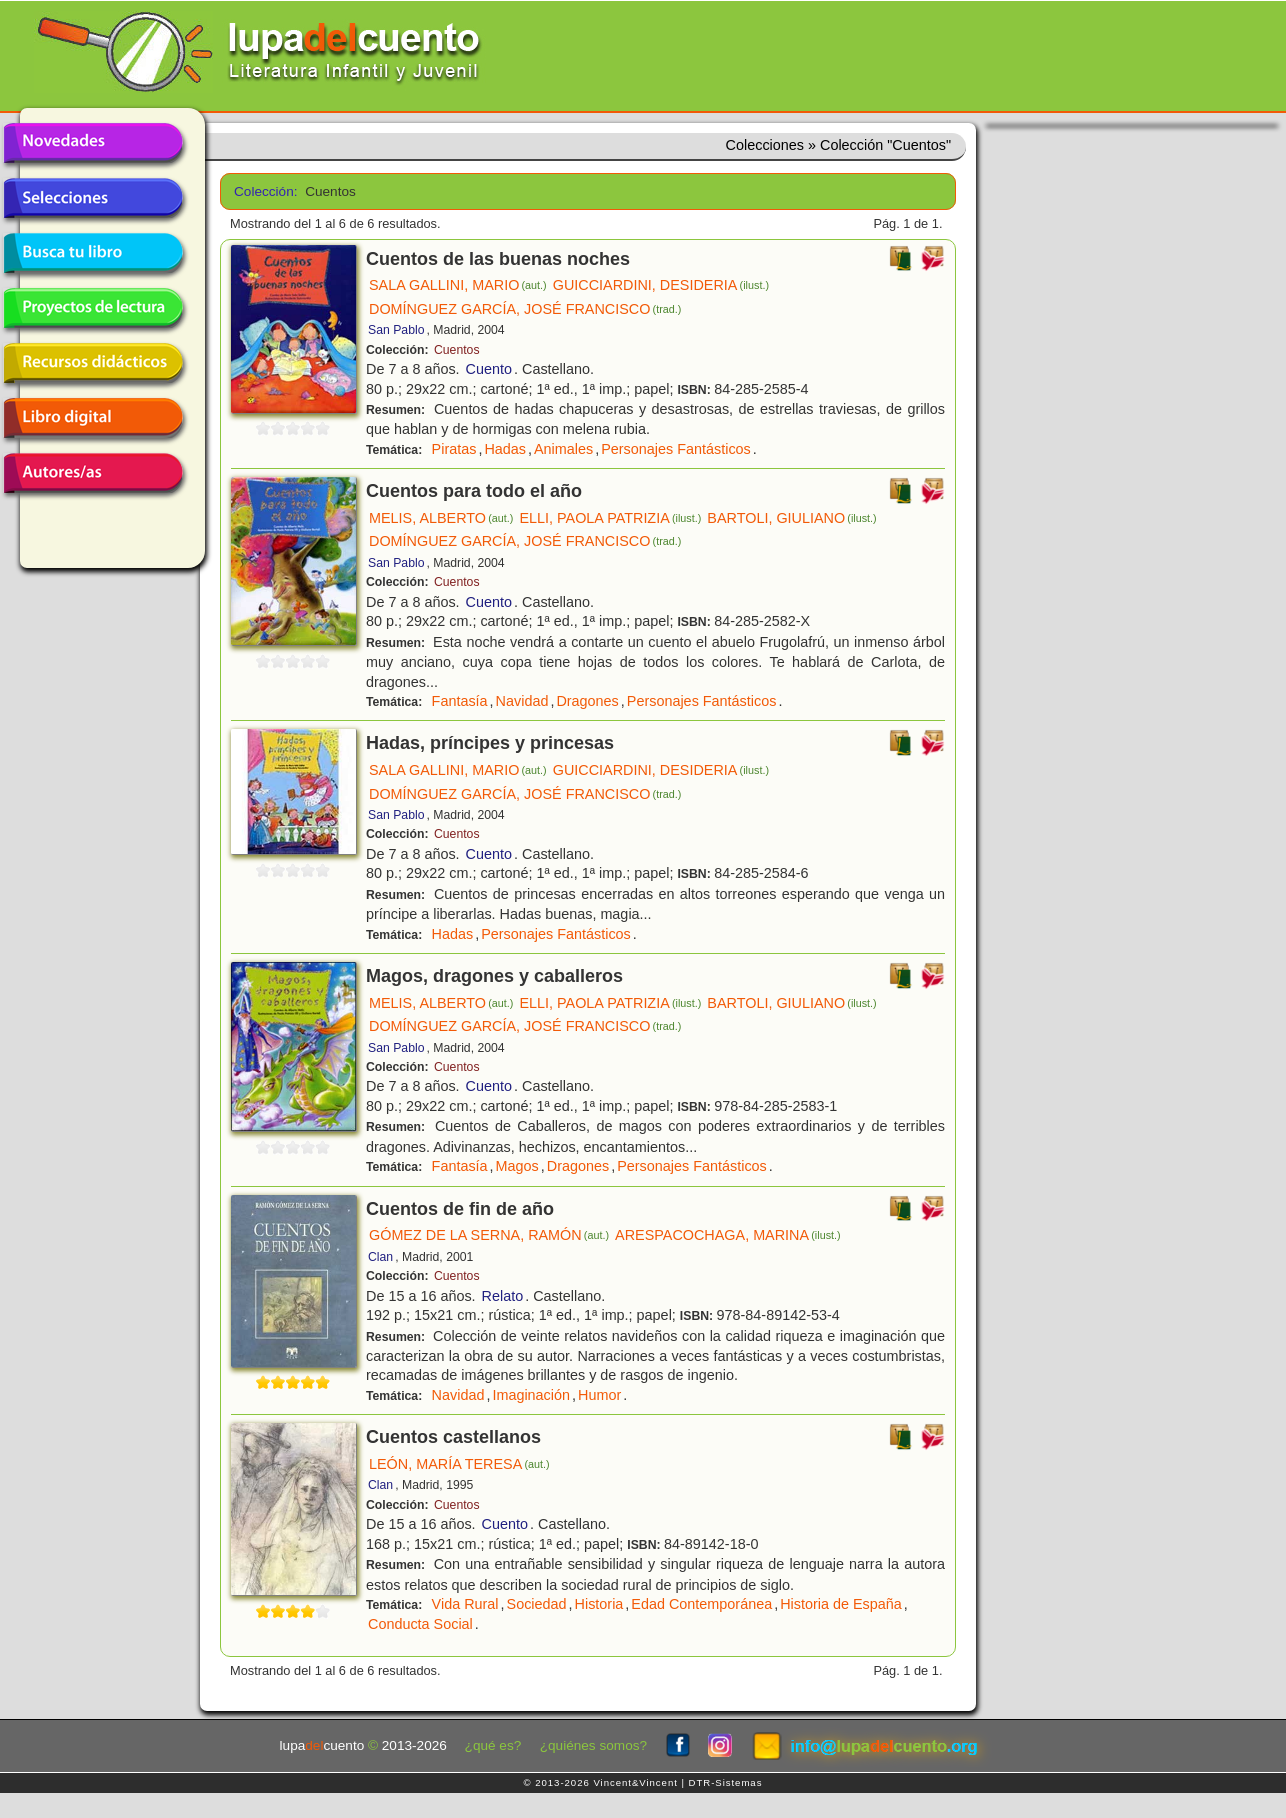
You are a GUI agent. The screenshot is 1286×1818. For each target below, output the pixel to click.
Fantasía (460, 701)
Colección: (262, 191)
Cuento (489, 369)
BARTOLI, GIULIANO (791, 518)
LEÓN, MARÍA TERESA (459, 1464)
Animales (563, 449)
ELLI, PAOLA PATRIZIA (610, 518)
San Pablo (396, 330)
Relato (503, 1296)
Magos (517, 1166)
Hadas (505, 449)
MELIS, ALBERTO (441, 518)
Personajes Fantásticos (676, 449)
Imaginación (531, 1395)
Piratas (454, 449)
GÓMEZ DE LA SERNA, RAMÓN (489, 1235)
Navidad (522, 701)
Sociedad (537, 1604)
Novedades (93, 143)
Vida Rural (465, 1604)
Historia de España (841, 1604)
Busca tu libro (93, 253)
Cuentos (457, 350)
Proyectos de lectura (93, 308)
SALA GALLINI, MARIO (458, 285)
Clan (380, 1257)
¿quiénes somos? (593, 1745)
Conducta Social (420, 1624)
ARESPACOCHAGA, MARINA (728, 1235)
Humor (599, 1395)
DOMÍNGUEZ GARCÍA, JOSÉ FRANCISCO (525, 309)
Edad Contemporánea (701, 1604)
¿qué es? (493, 1745)
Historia (599, 1604)
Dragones (587, 701)
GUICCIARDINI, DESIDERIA (661, 285)
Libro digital (93, 418)
